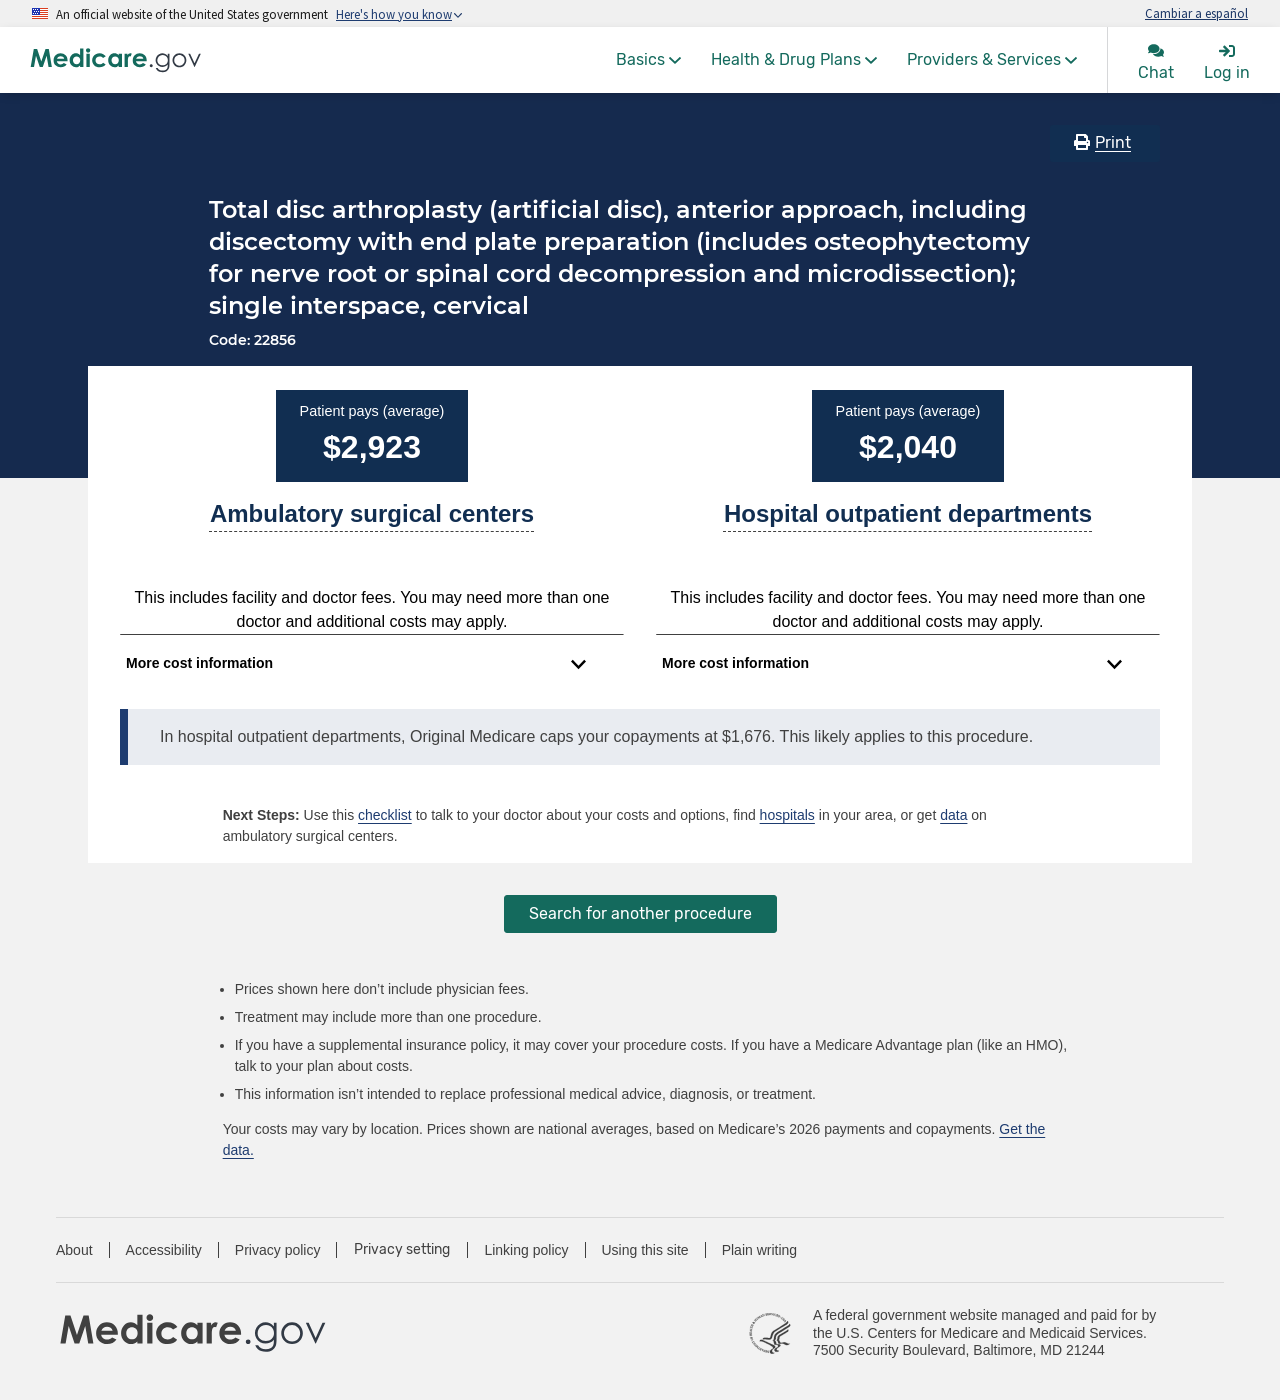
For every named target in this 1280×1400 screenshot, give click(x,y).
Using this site (645, 1250)
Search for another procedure (640, 913)
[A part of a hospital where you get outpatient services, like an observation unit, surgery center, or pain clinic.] (908, 522)
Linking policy (526, 1250)
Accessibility (164, 1250)
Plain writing (759, 1250)
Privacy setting (402, 1250)
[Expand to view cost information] (356, 664)
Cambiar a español (1196, 13)
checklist (385, 815)
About (74, 1250)
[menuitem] (648, 60)
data (953, 815)
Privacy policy (278, 1250)
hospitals (787, 815)
